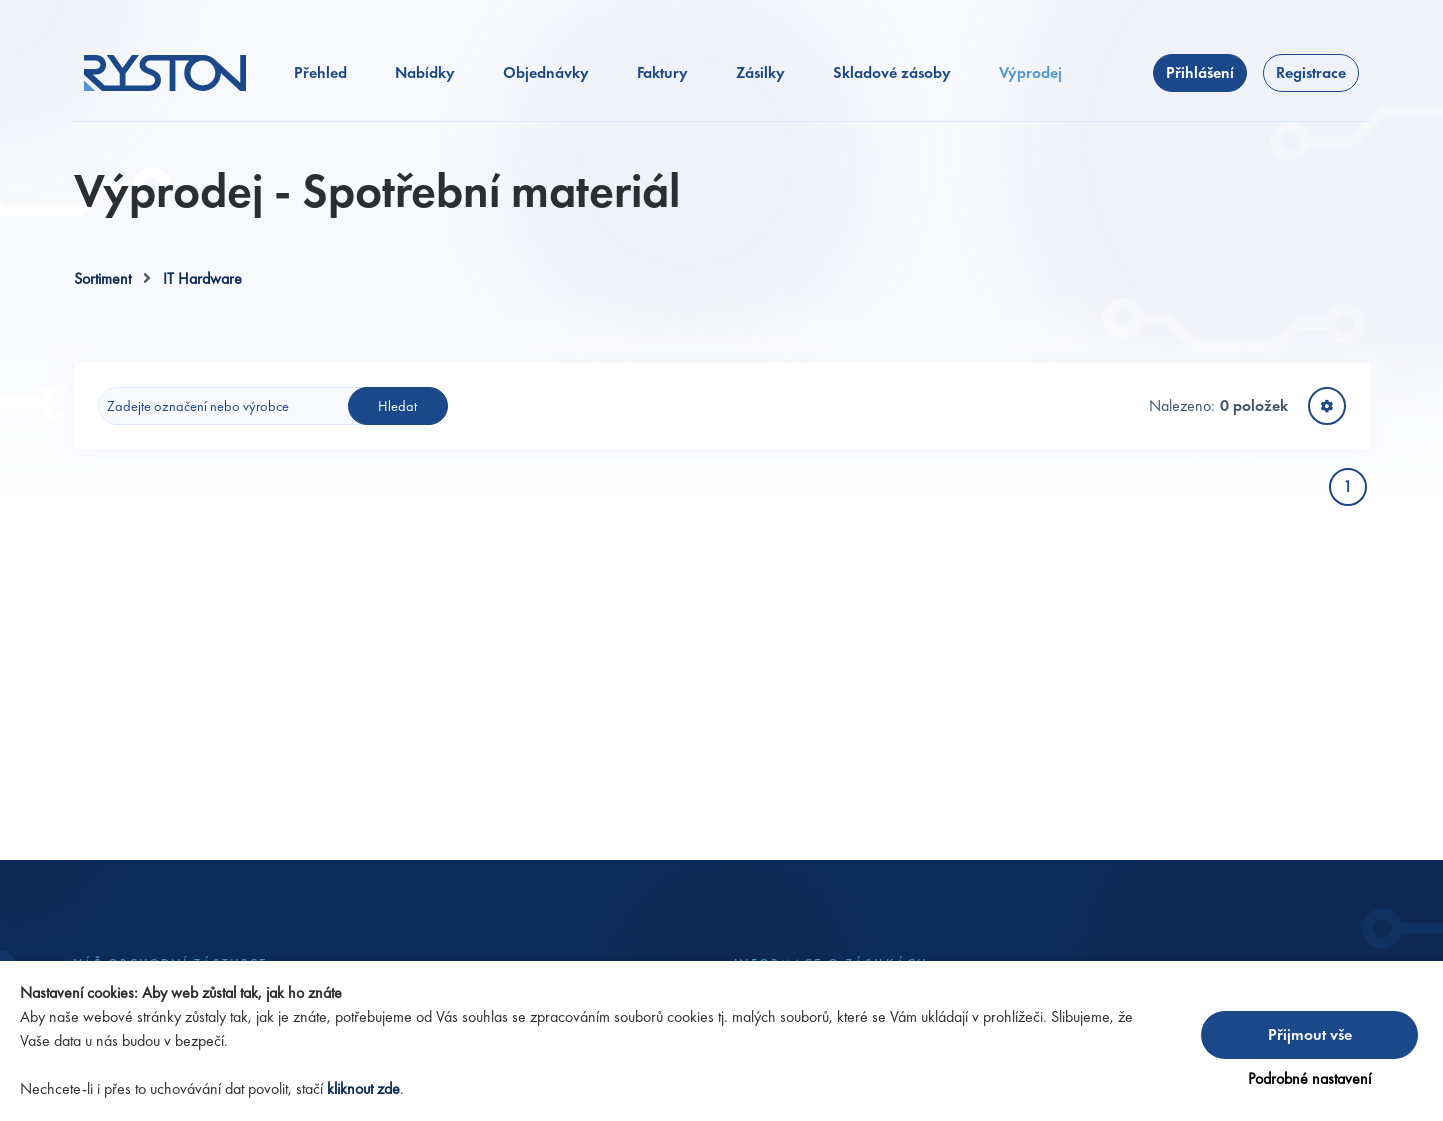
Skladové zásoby (892, 72)
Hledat (397, 406)
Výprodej (1030, 72)
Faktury (662, 72)
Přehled (320, 72)
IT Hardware (202, 278)
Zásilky (760, 72)
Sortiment (102, 278)
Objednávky (546, 72)
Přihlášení (1200, 72)
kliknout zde (363, 1088)
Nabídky (425, 72)
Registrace (1311, 72)
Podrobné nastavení (1309, 1078)
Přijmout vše (1310, 1034)
